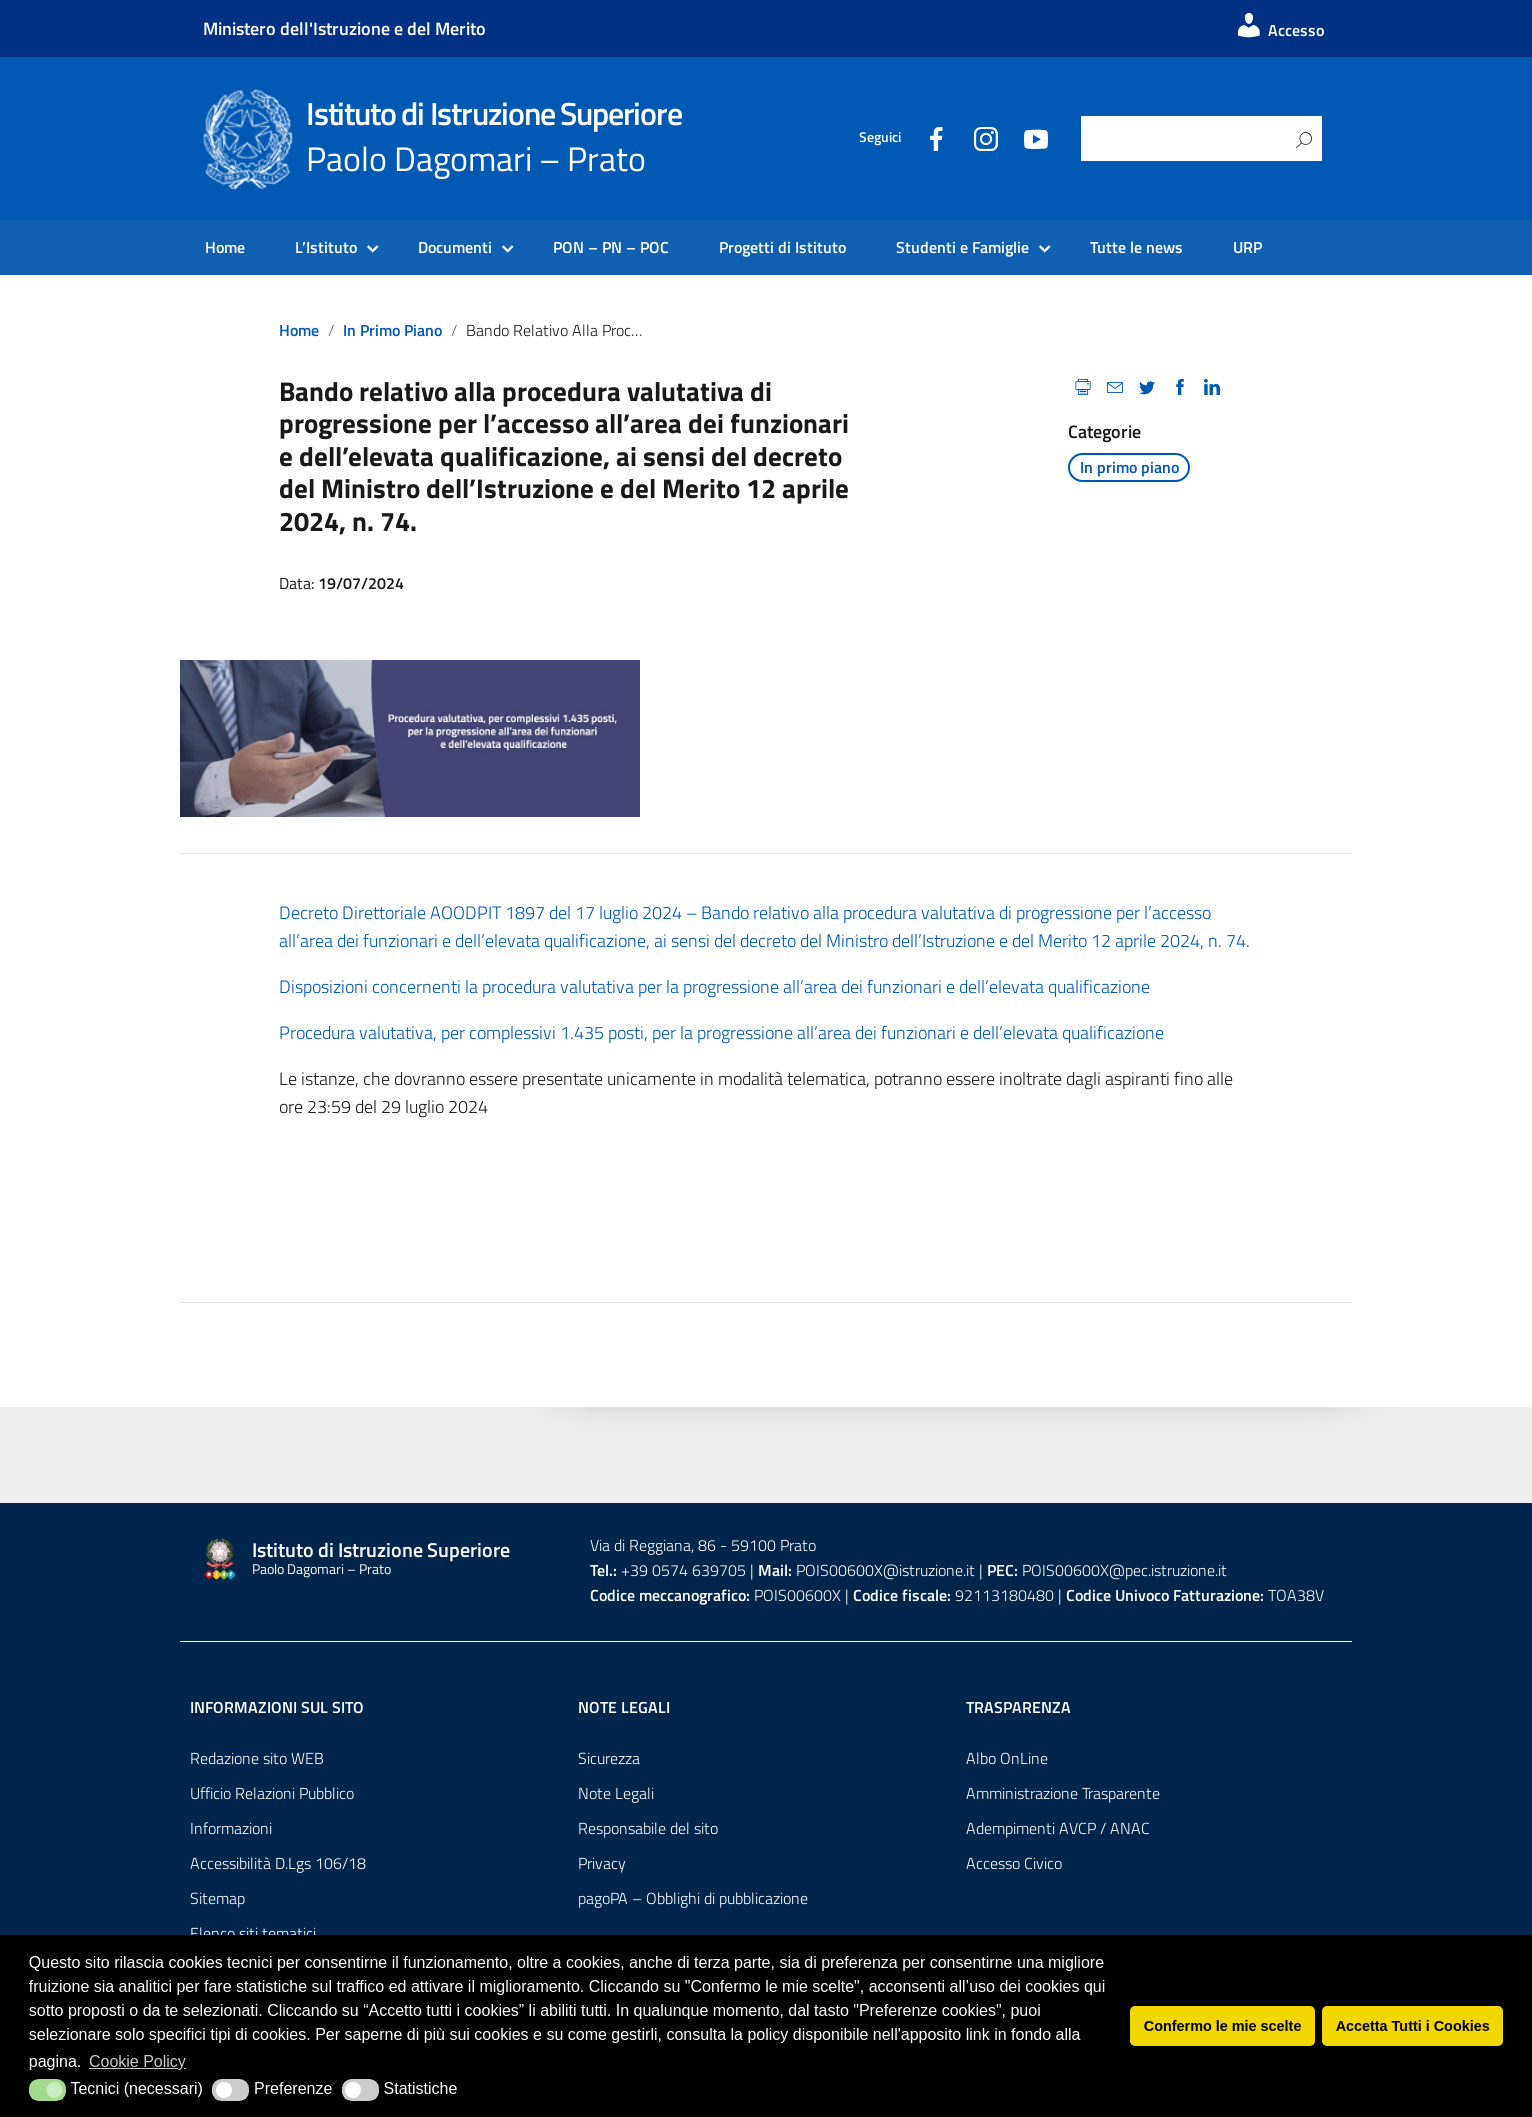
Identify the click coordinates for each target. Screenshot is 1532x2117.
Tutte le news (1136, 247)
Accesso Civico (1014, 1863)
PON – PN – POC (611, 247)
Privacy (602, 1863)
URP (1247, 247)
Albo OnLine (1007, 1758)
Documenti (455, 247)
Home (225, 247)
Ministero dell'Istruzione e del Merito (344, 28)
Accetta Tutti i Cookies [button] (1413, 2026)
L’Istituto (326, 247)
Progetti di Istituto (782, 247)
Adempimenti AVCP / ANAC (1058, 1828)
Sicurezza (609, 1758)
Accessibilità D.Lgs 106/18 (278, 1863)
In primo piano (392, 330)
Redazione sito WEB (257, 1758)
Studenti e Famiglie (962, 247)
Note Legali (616, 1793)
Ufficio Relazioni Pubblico (272, 1793)
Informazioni (231, 1828)
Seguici (880, 137)
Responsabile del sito (648, 1828)
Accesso (1279, 30)
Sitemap (217, 1898)
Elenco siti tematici (253, 1933)
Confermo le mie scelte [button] (1223, 2026)
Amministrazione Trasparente (1063, 1793)
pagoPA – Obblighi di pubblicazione (693, 1898)
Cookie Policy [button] (137, 2061)
